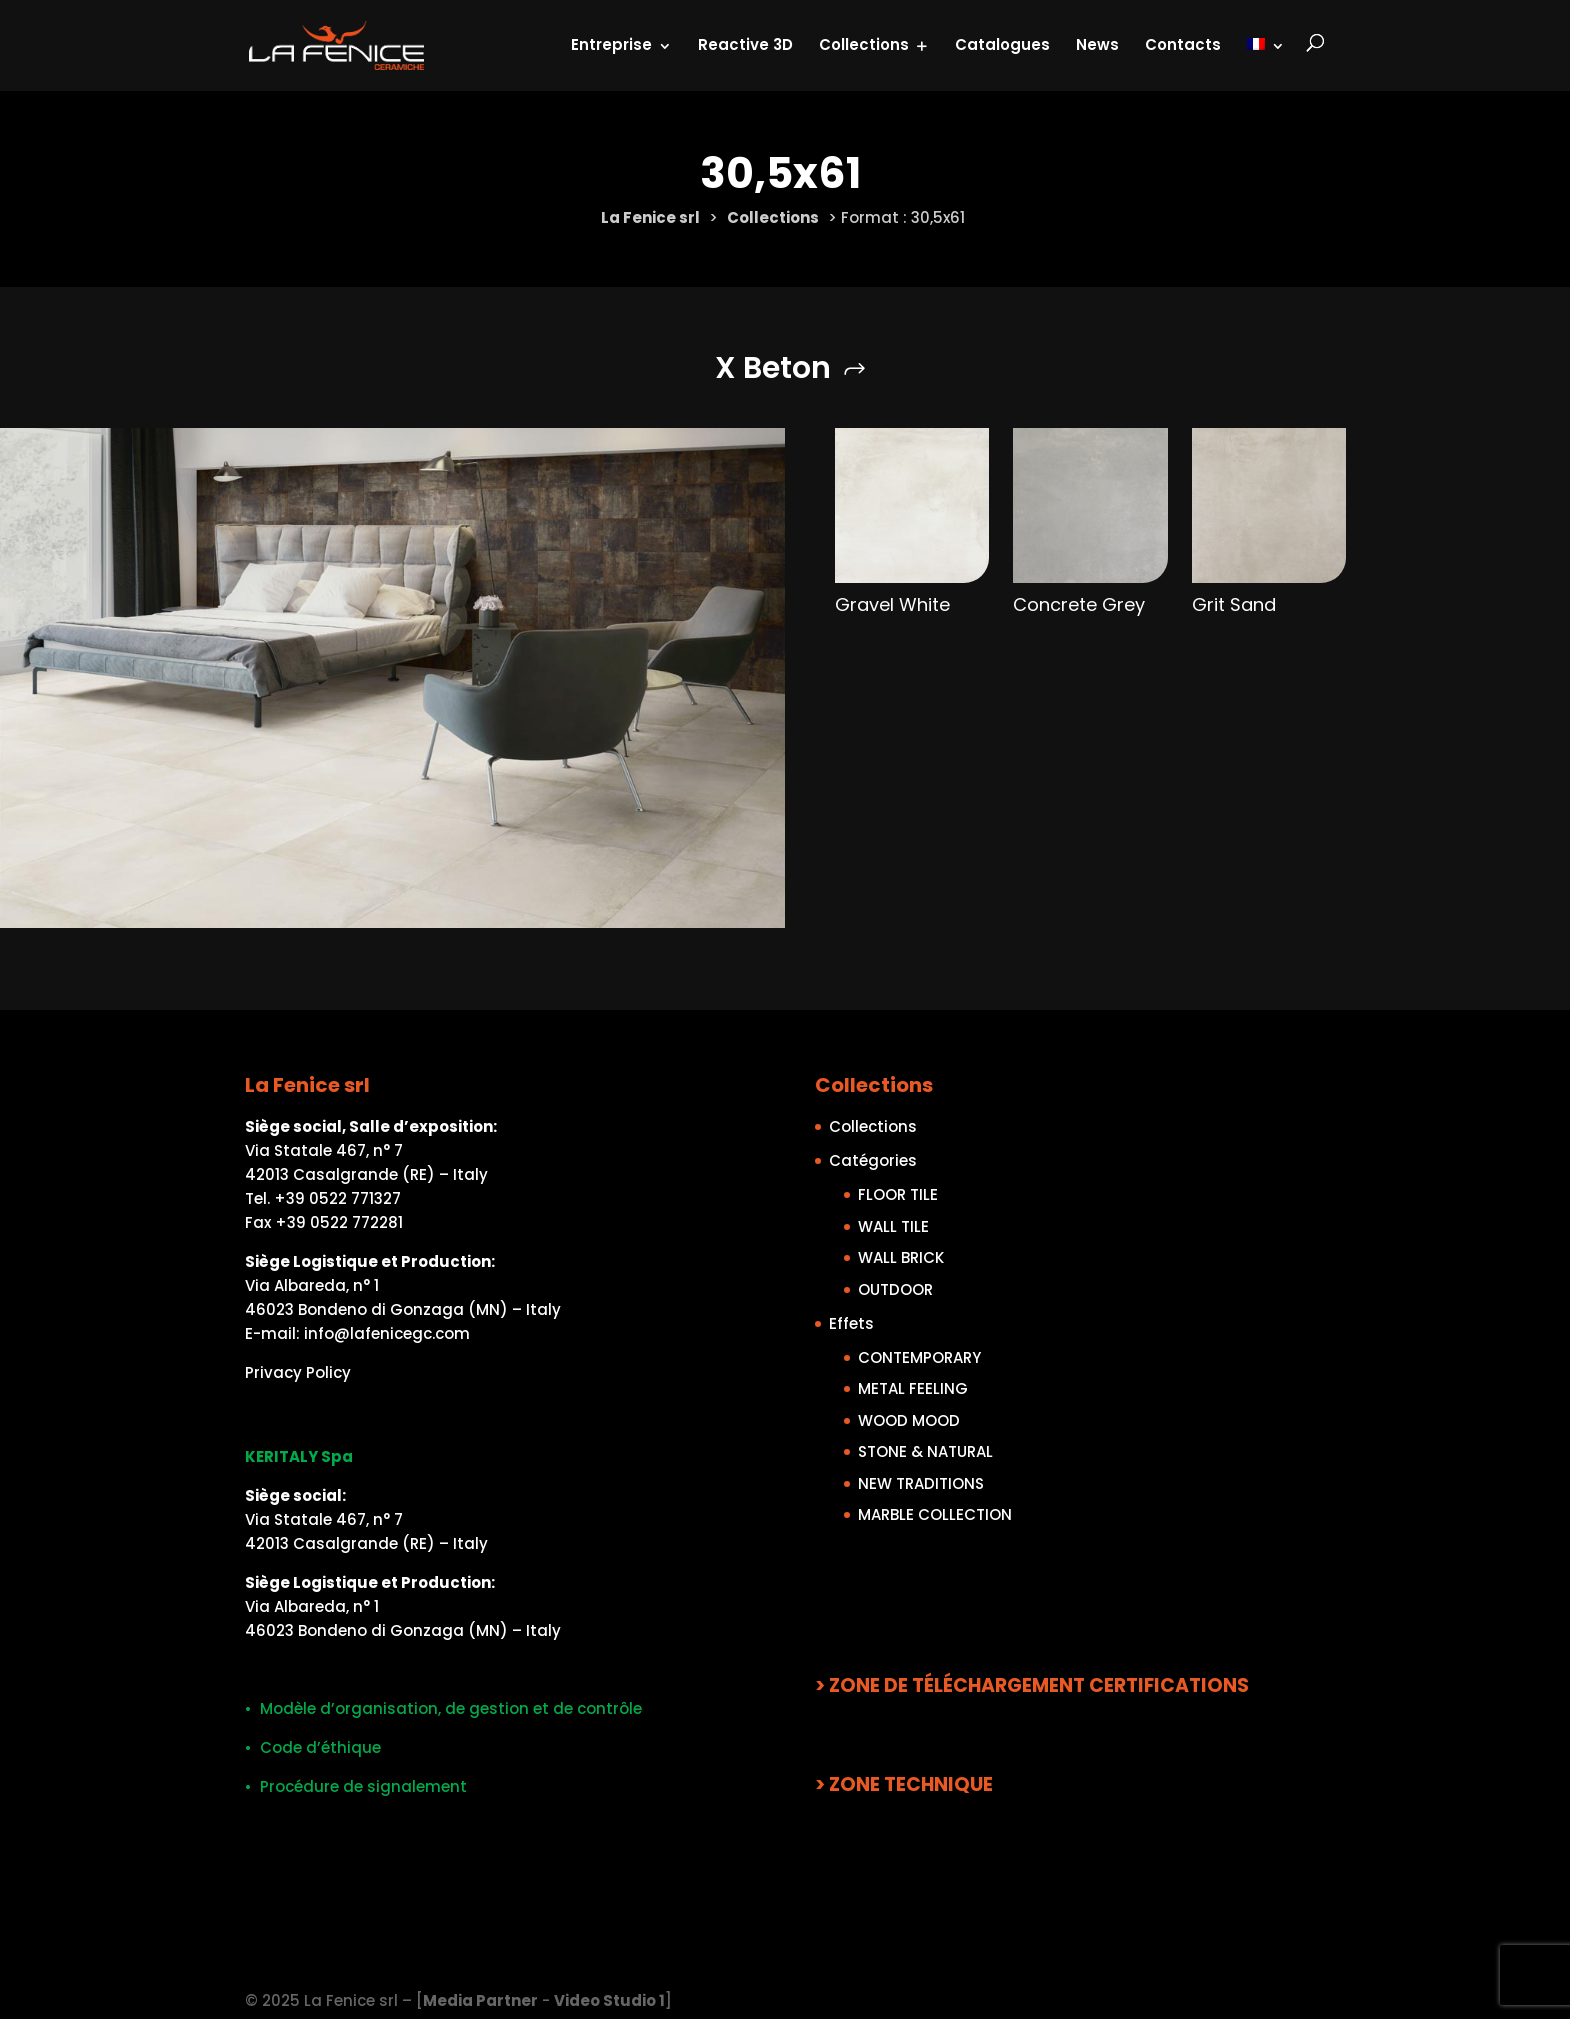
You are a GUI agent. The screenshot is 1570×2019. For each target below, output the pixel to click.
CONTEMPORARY (919, 1356)
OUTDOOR (895, 1288)
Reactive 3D (745, 43)
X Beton (773, 368)
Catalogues (1002, 43)
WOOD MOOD (909, 1419)
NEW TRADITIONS (921, 1482)
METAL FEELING (913, 1388)
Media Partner (480, 2000)
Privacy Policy (298, 1372)
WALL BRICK (901, 1257)
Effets (851, 1322)
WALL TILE (893, 1225)
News (1097, 43)
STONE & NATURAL (925, 1451)
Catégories (873, 1160)
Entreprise (611, 43)
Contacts (1183, 43)
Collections (864, 43)
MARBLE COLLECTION (935, 1514)
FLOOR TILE (898, 1194)
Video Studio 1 (609, 2000)
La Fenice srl (650, 217)
